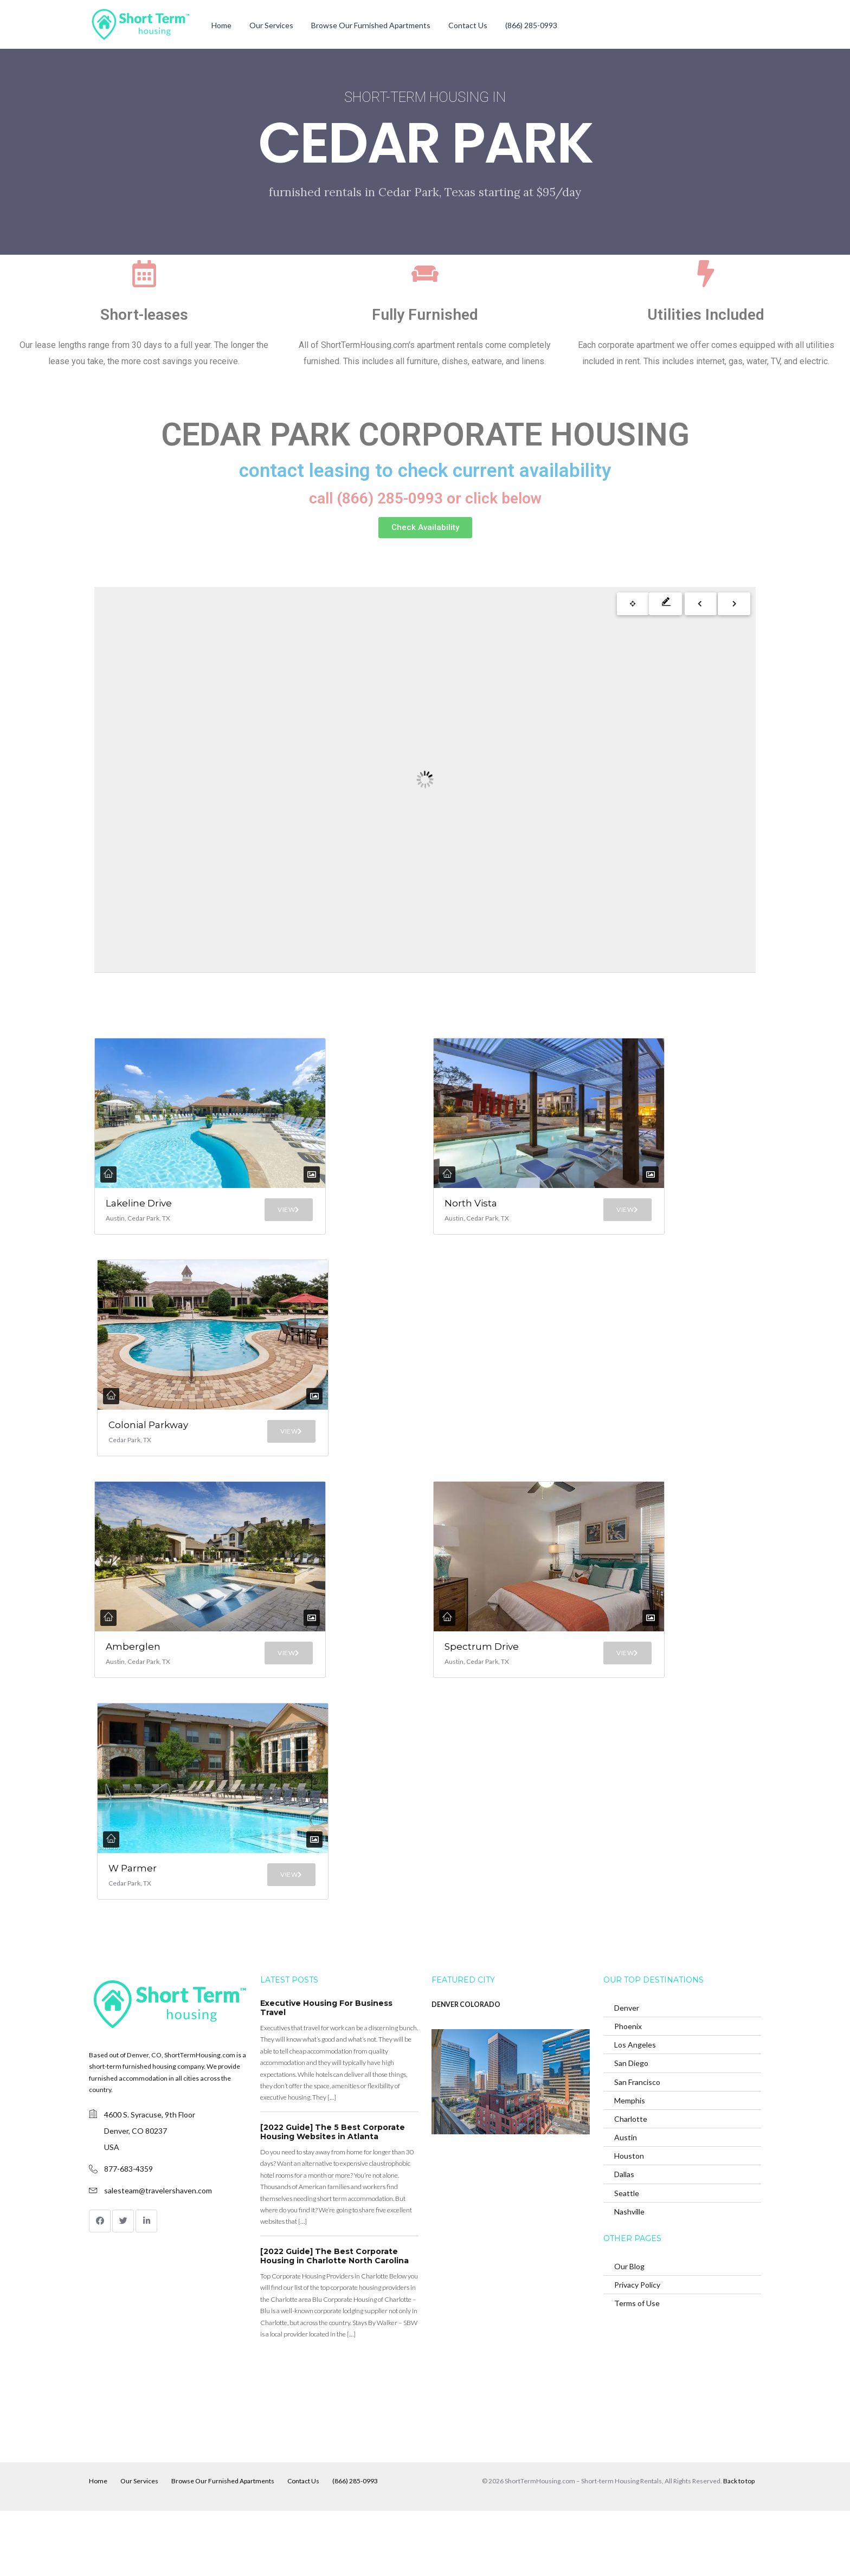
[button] (425, 527)
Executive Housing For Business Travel (326, 2073)
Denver (626, 2072)
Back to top (739, 2546)
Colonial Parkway (132, 1454)
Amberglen (133, 1683)
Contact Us (467, 25)
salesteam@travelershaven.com (158, 2254)
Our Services (271, 25)
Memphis (629, 2165)
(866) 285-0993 (531, 25)
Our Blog (629, 2330)
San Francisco (637, 2146)
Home (221, 25)
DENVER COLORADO (466, 2069)
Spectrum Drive (472, 1689)
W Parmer (130, 1925)
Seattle (626, 2257)
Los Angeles (635, 2109)
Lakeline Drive (125, 1209)
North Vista (462, 1209)
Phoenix (628, 2091)
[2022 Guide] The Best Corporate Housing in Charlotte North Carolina (334, 2321)
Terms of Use (637, 2368)
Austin (625, 2202)
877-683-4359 (128, 2233)
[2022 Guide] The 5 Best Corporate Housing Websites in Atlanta (332, 2197)
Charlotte (630, 2183)
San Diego (631, 2128)
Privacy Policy (637, 2349)
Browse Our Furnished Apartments (370, 25)
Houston (629, 2220)
